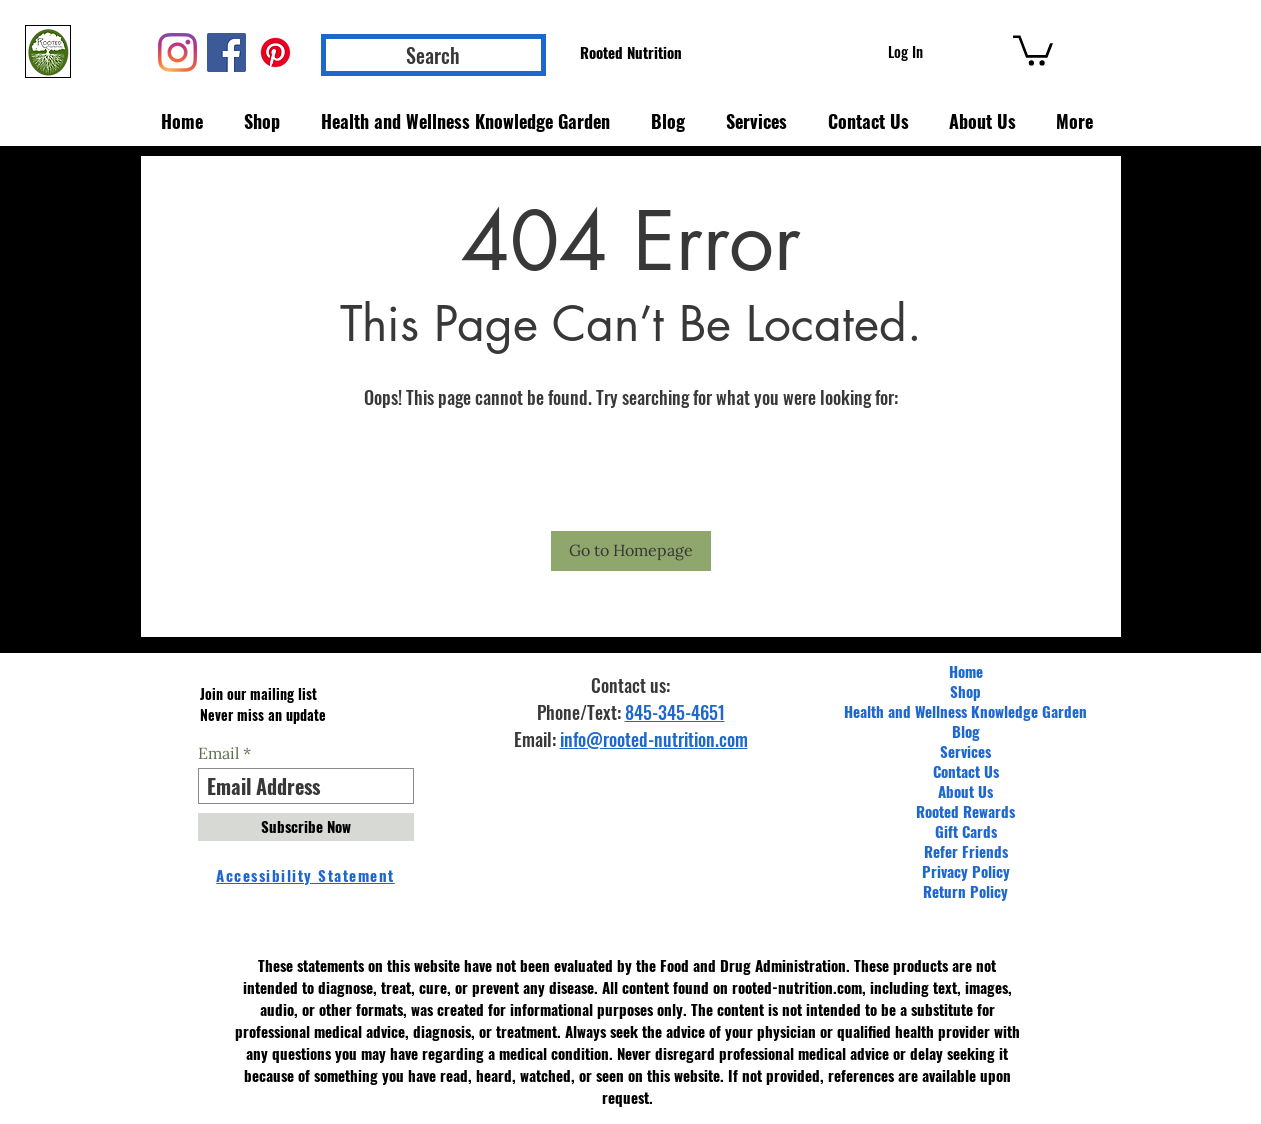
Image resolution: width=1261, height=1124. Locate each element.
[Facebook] (226, 52)
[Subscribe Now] (306, 827)
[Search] (433, 55)
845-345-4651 (675, 712)
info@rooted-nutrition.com (654, 739)
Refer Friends (966, 851)
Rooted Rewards (965, 811)
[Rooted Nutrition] (631, 52)
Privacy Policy (966, 871)
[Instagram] (177, 52)
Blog (966, 731)
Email (218, 753)
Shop (965, 691)
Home (966, 671)
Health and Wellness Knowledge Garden (965, 711)
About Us (965, 791)
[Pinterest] (275, 52)
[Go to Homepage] (631, 551)
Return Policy (965, 891)
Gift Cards (966, 831)
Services (965, 751)
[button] (1033, 49)
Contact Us (966, 771)
